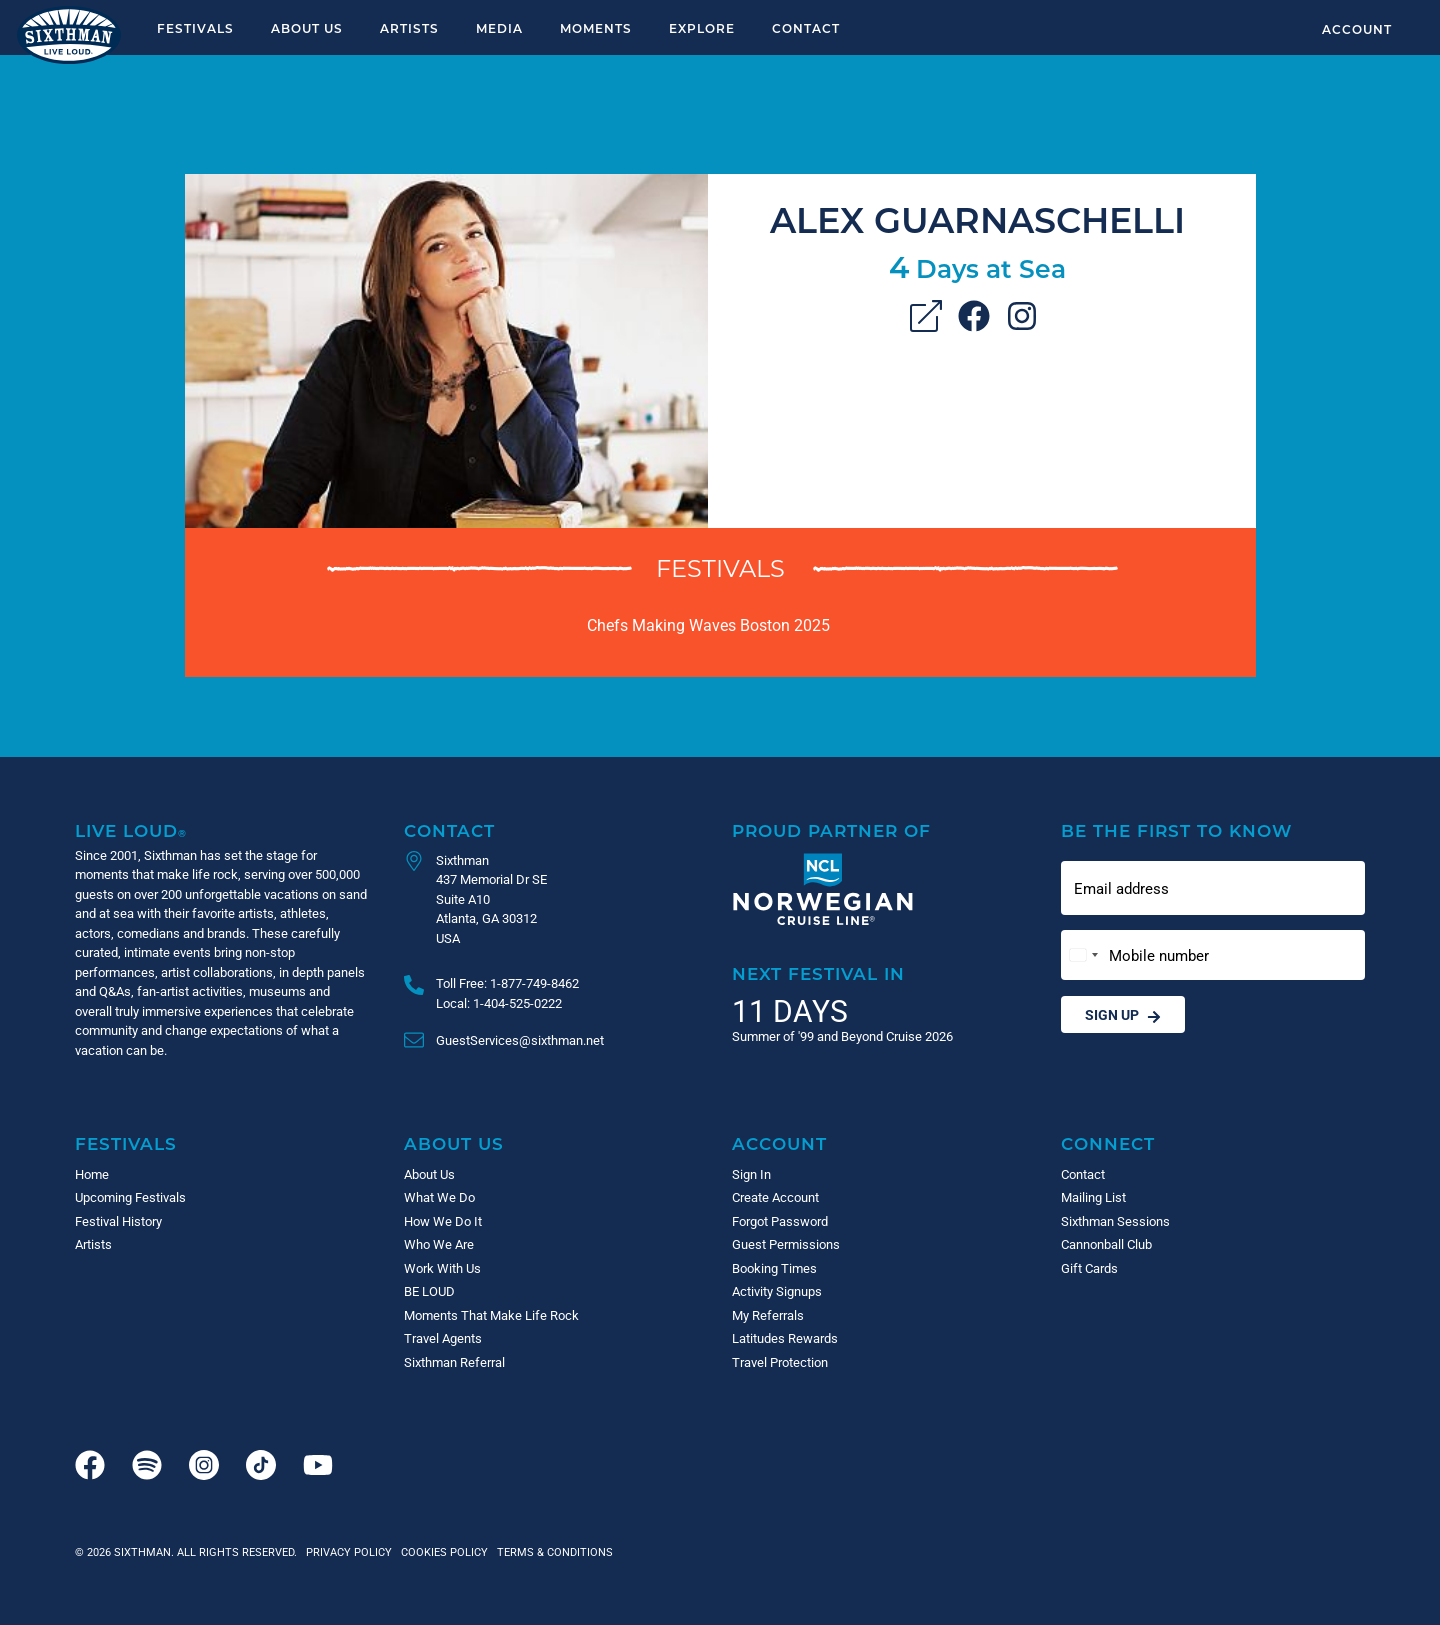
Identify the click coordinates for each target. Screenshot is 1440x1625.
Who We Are (439, 1244)
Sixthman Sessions (1115, 1221)
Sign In (751, 1174)
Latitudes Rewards (785, 1338)
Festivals (195, 28)
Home (92, 1174)
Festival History (118, 1221)
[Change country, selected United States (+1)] (1083, 955)
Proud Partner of (831, 830)
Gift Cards (1089, 1268)
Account (1357, 29)
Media (499, 28)
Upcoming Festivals (130, 1197)
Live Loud (131, 830)
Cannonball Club (1106, 1244)
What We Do (439, 1197)
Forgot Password (780, 1221)
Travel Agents (443, 1338)
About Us (307, 28)
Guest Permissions (786, 1244)
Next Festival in (818, 973)
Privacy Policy (349, 1551)
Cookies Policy (441, 1551)
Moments (596, 28)
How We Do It (443, 1221)
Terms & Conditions (552, 1551)
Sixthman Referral (454, 1362)
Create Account (775, 1197)
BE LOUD (429, 1291)
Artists (409, 28)
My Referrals (768, 1315)
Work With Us (442, 1268)
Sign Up (1123, 1014)
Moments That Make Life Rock (491, 1315)
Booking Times (774, 1268)
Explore (702, 28)
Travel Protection (780, 1362)
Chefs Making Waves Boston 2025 (708, 624)
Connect (1108, 1143)
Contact (806, 28)
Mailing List (1093, 1197)
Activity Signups (777, 1291)
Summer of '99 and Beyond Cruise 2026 (842, 1036)
